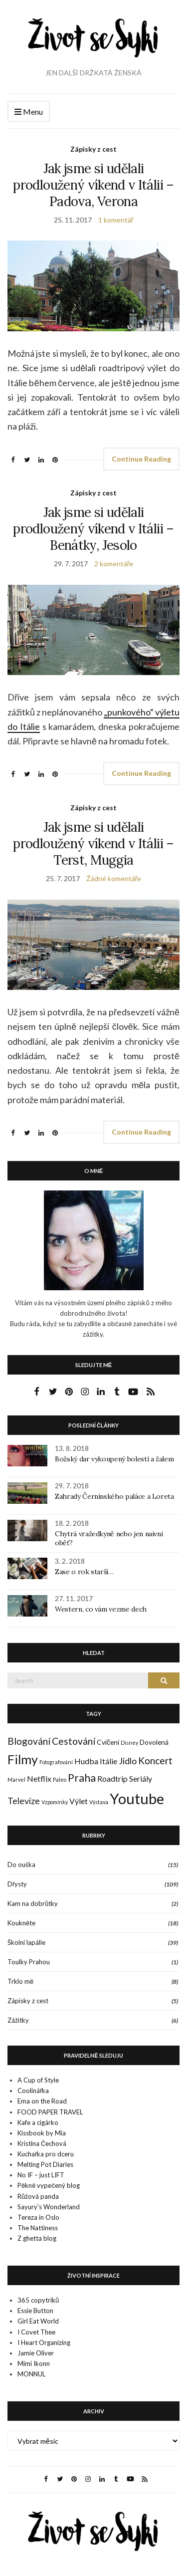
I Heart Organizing (43, 2342)
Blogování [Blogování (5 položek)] (28, 1741)
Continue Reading (141, 459)
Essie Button (35, 2311)
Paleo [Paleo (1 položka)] (59, 1779)
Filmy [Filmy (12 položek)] (22, 1759)
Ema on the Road (42, 2101)
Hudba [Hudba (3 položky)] (86, 1761)
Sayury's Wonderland (48, 2207)
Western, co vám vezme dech (101, 1609)
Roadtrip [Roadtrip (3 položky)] (112, 1778)
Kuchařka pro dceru (45, 2154)
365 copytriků (38, 2300)
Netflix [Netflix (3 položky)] (39, 1778)
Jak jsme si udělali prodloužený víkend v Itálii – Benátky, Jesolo (93, 528)
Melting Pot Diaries (45, 2164)
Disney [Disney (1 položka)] (129, 1742)
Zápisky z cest (93, 149)
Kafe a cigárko (37, 2122)
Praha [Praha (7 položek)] (82, 1777)
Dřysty (17, 1884)
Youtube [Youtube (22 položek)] (137, 1798)
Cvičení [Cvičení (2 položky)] (108, 1742)
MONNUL (31, 2374)
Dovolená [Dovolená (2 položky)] (154, 1742)
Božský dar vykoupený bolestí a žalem (114, 1458)
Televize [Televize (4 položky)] (23, 1801)
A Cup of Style (38, 2080)
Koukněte (21, 1923)
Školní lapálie (26, 1942)
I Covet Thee (36, 2332)
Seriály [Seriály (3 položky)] (140, 1778)
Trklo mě (20, 1981)
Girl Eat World (38, 2321)
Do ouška (21, 1865)
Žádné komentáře (114, 878)
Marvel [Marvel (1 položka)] (16, 1779)
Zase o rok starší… (84, 1571)
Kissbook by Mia (41, 2133)
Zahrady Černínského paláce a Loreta (114, 1496)
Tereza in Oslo (38, 2217)
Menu (28, 112)
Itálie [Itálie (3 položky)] (108, 1761)
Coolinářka (33, 2091)
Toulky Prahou (28, 1962)
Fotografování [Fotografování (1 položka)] (56, 1762)
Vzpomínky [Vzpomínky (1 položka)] (54, 1802)
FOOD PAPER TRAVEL (50, 2112)
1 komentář (116, 220)
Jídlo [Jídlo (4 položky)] (128, 1761)
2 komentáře (114, 563)
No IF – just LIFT (40, 2175)
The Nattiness (37, 2228)
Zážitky (18, 2020)
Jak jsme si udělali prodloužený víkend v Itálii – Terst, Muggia (93, 843)
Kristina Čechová (41, 2143)
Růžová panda (38, 2196)
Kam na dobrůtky (32, 1903)
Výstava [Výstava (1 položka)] (98, 1802)
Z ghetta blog (36, 2238)
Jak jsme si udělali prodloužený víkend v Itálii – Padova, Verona (93, 185)
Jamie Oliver (35, 2353)
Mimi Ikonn (33, 2363)
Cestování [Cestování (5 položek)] (73, 1741)
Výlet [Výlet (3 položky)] (78, 1801)
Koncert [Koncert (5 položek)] (155, 1760)
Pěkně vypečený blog (48, 2185)
